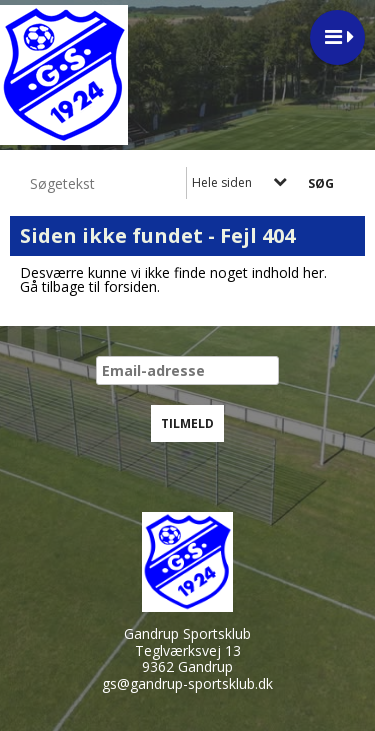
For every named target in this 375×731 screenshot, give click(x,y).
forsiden (130, 286)
